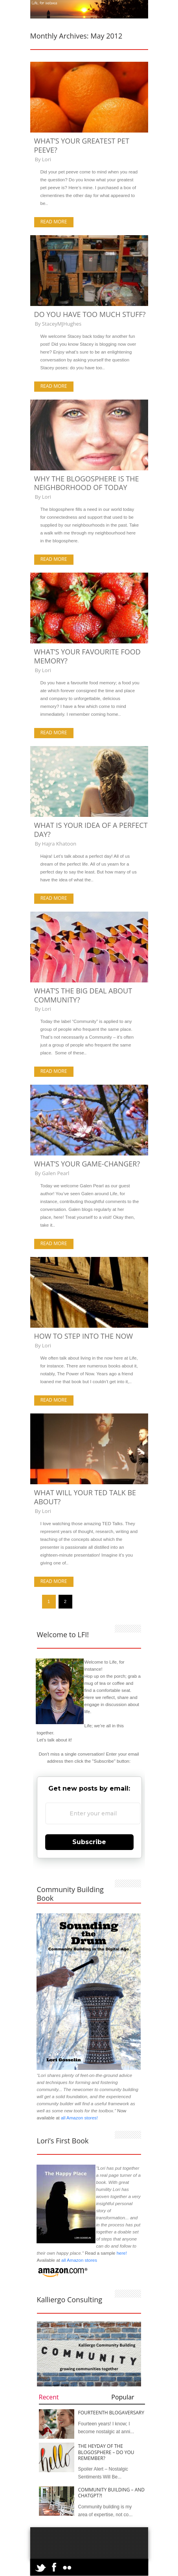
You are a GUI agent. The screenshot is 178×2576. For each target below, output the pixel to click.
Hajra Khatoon (59, 843)
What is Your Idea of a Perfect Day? (91, 829)
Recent (49, 2397)
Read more (53, 221)
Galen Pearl (56, 1173)
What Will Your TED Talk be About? (85, 1497)
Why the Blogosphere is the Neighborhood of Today (86, 483)
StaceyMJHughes (61, 323)
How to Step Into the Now (83, 1336)
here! (122, 2253)
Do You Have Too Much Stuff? (90, 314)
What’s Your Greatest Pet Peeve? (81, 145)
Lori (46, 159)
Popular (122, 2397)
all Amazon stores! (79, 2117)
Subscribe (89, 1842)
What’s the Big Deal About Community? (83, 995)
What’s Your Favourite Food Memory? (87, 656)
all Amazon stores (78, 2260)
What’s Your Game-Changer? (87, 1163)
